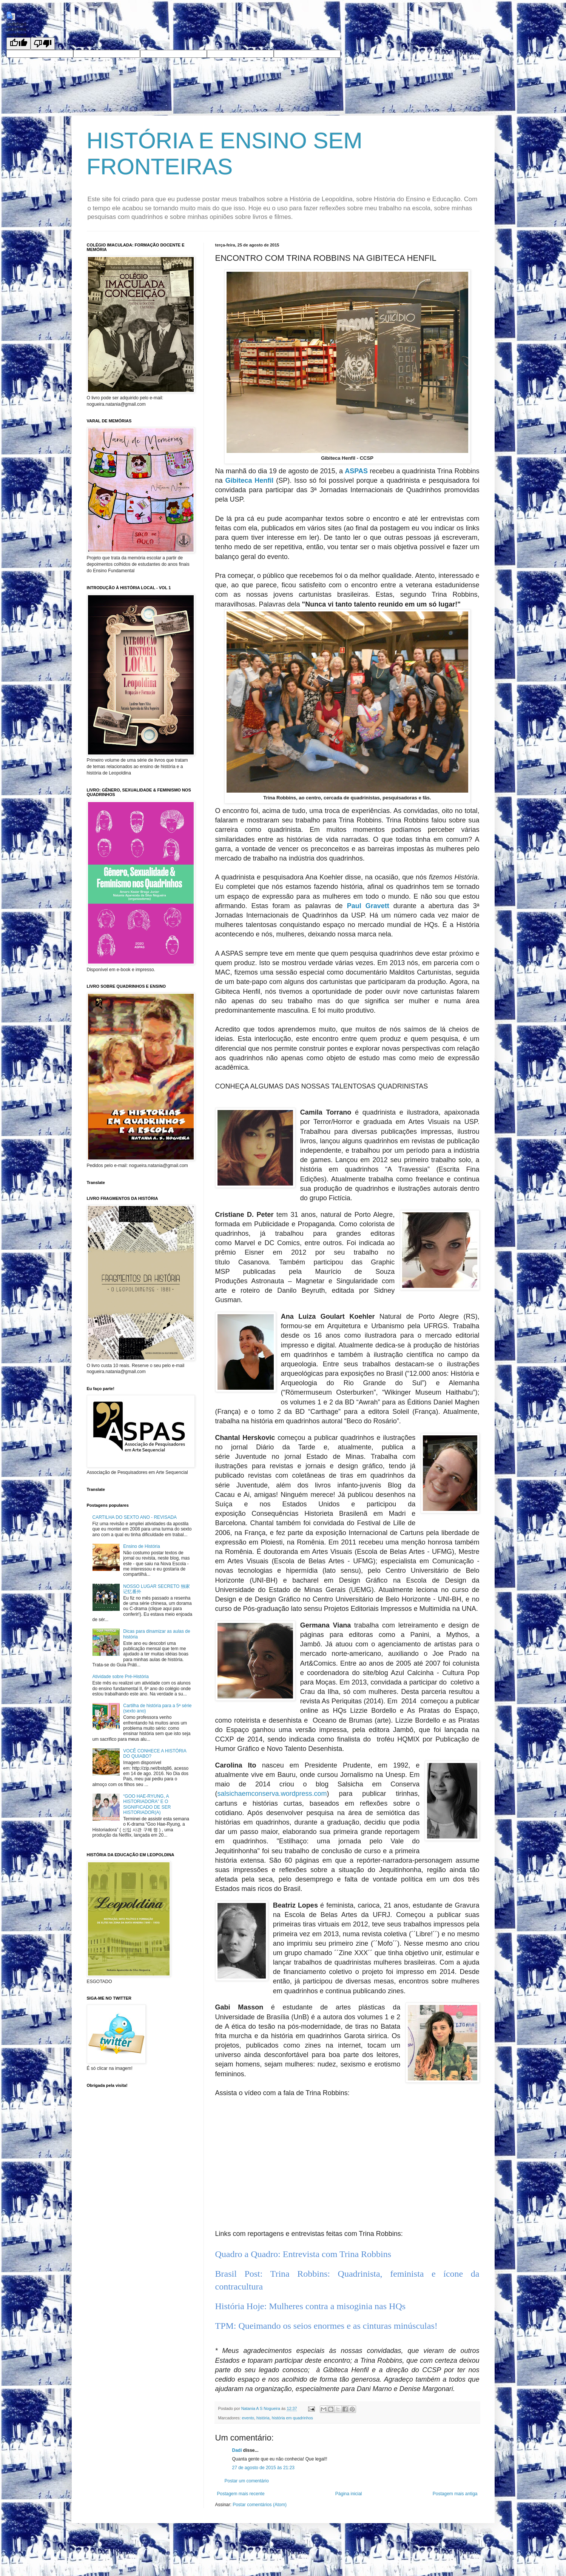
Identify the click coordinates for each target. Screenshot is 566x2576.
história (263, 2418)
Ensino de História (141, 1546)
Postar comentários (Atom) (260, 2504)
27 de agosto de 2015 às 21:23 (263, 2467)
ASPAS (356, 471)
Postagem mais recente (241, 2493)
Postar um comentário (247, 2481)
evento (248, 2418)
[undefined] (18, 43)
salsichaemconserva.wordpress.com (272, 1793)
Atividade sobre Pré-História (121, 1676)
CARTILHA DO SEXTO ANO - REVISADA (135, 1517)
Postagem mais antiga (455, 2493)
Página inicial (348, 2493)
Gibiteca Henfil (249, 480)
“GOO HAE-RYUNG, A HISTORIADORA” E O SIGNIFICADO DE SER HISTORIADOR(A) (147, 1804)
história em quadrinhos (292, 2418)
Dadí (237, 2450)
